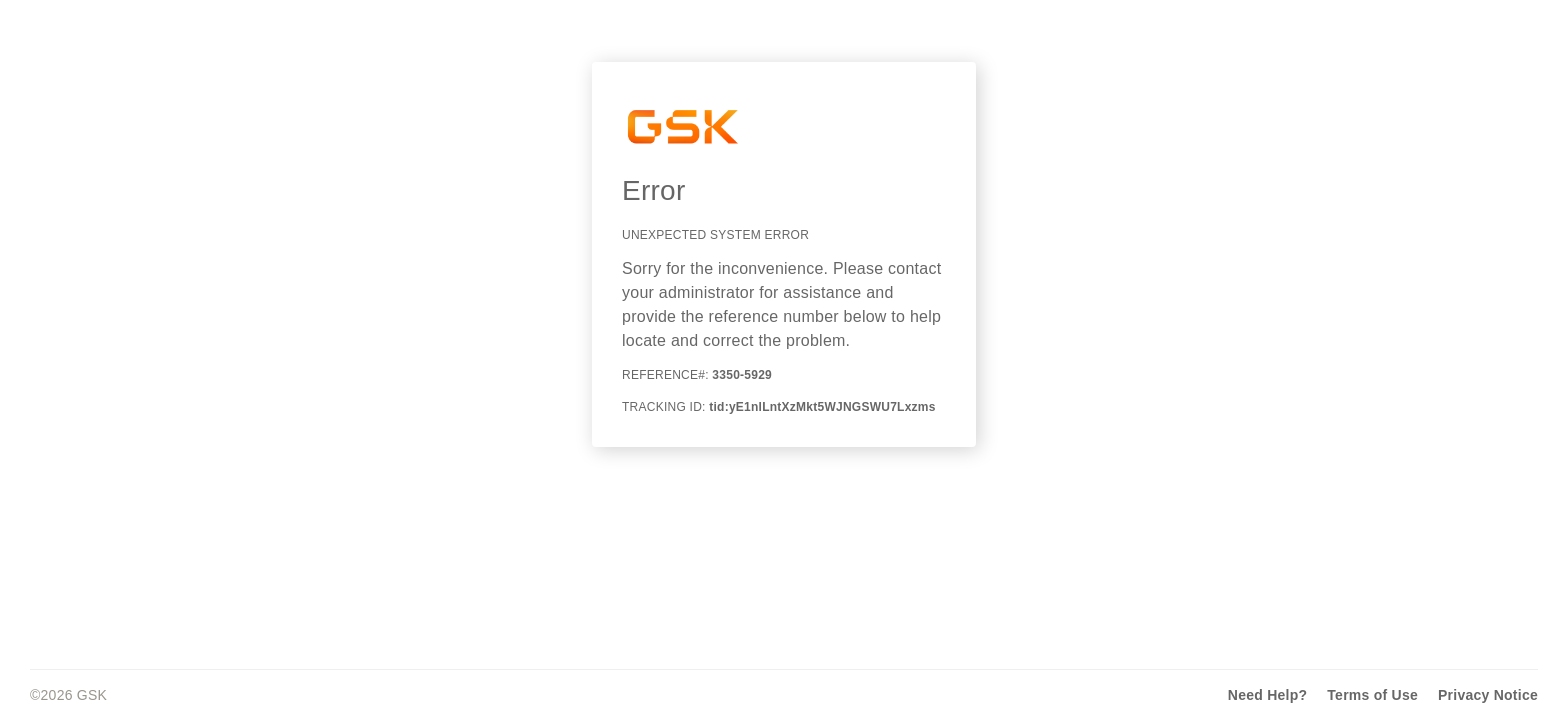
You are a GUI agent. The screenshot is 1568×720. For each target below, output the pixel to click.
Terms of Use (1372, 695)
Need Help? (1268, 695)
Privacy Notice (1488, 695)
